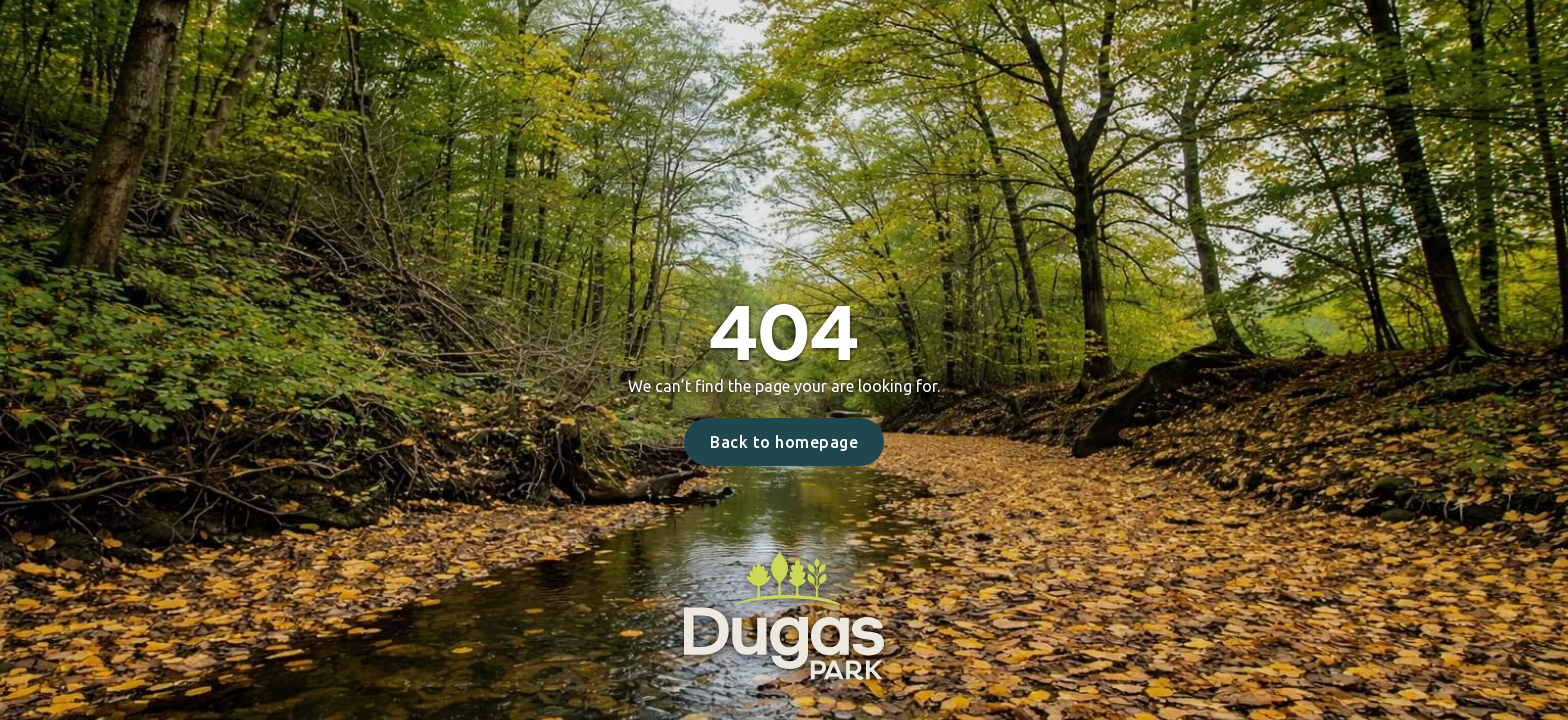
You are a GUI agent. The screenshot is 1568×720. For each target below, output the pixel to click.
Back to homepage (784, 442)
